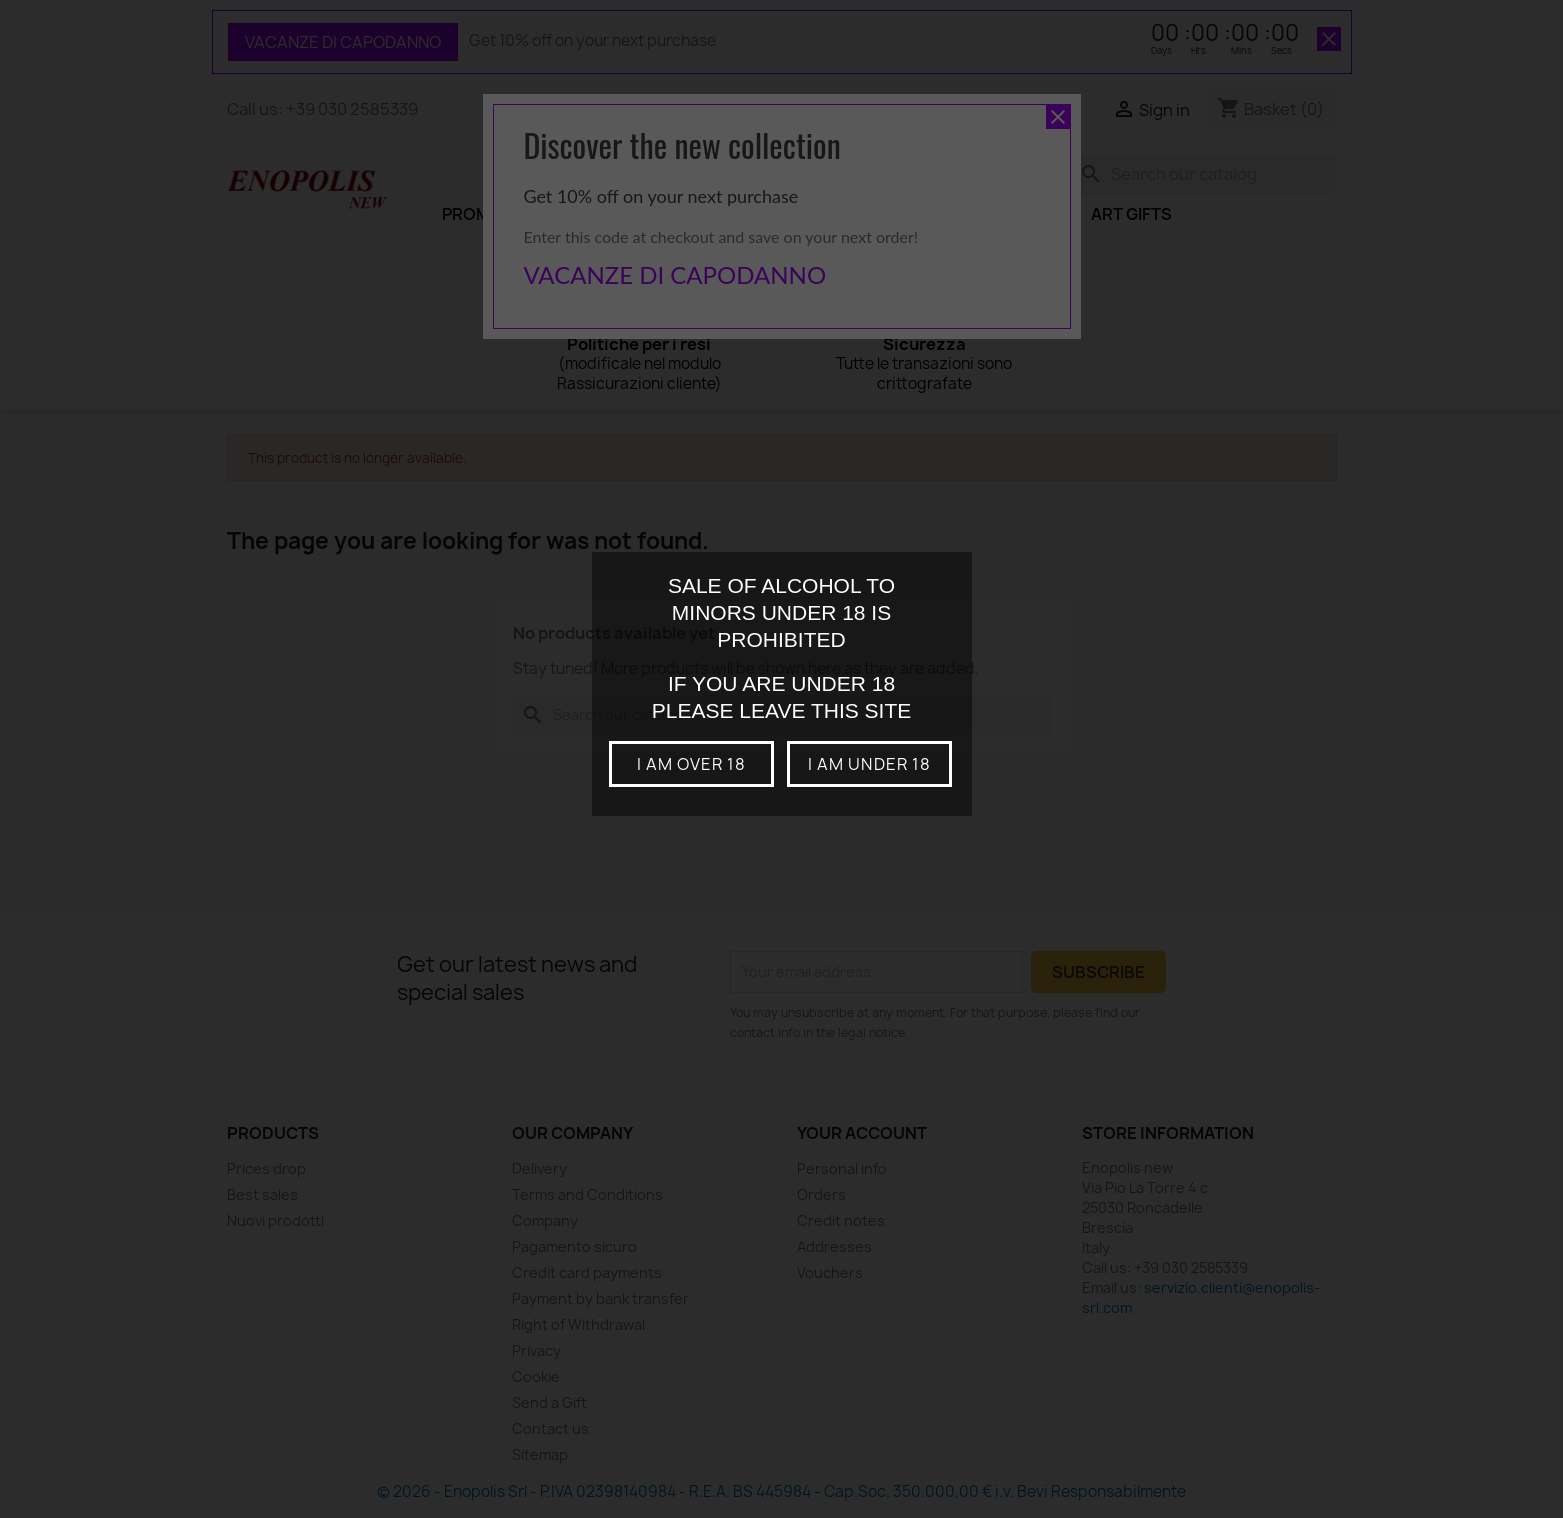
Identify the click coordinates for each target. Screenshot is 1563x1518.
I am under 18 (869, 764)
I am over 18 (691, 764)
